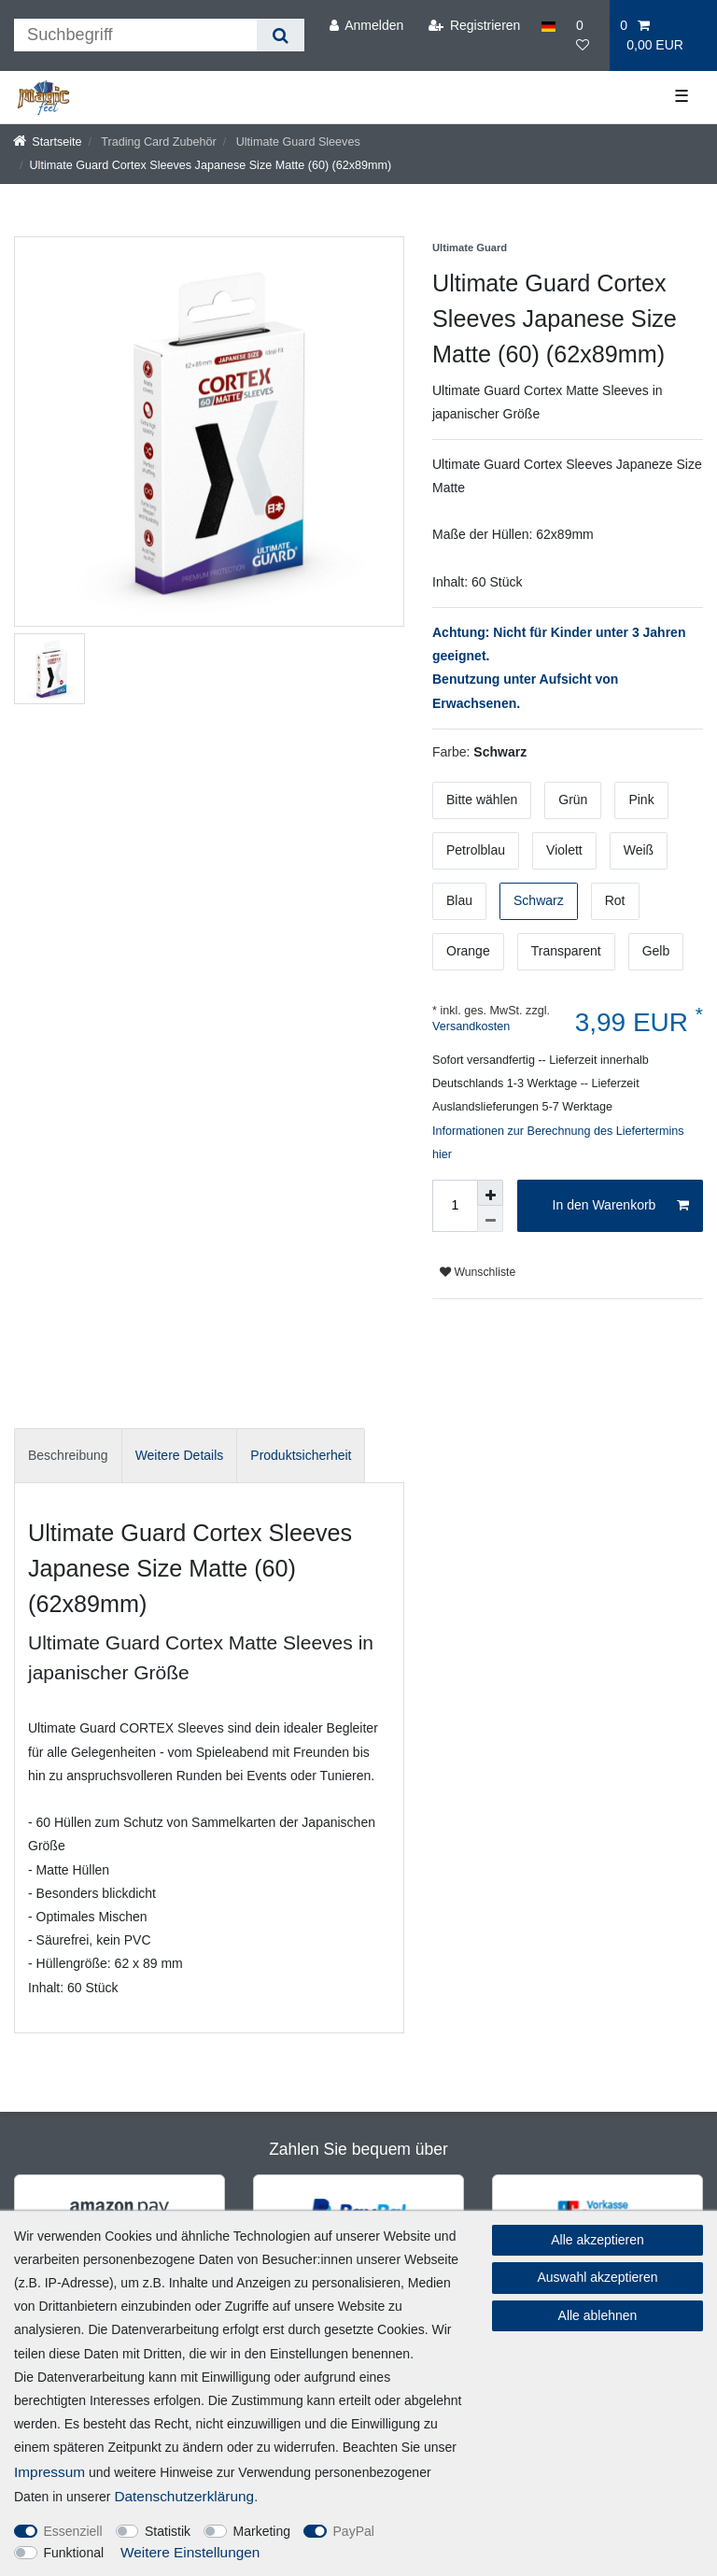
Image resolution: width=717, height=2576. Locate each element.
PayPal (353, 2531)
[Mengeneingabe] (454, 1206)
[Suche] (280, 35)
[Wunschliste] (588, 35)
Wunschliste (477, 1272)
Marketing (261, 2531)
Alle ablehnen (598, 2315)
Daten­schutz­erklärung (184, 2496)
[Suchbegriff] (135, 35)
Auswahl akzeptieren (597, 2277)
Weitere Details (179, 1455)
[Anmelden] (366, 25)
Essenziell (73, 2531)
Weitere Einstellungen (190, 2552)
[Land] (548, 25)
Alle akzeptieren (597, 2239)
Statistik (167, 2531)
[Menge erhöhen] (490, 1193)
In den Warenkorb (621, 1205)
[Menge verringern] (490, 1219)
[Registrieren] (473, 25)
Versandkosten (471, 1026)
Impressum (49, 2472)
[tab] (68, 1455)
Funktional (74, 2552)
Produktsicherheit (300, 1455)
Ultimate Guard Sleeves (296, 142)
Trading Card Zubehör (157, 142)
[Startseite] (47, 142)
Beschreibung (68, 1455)
